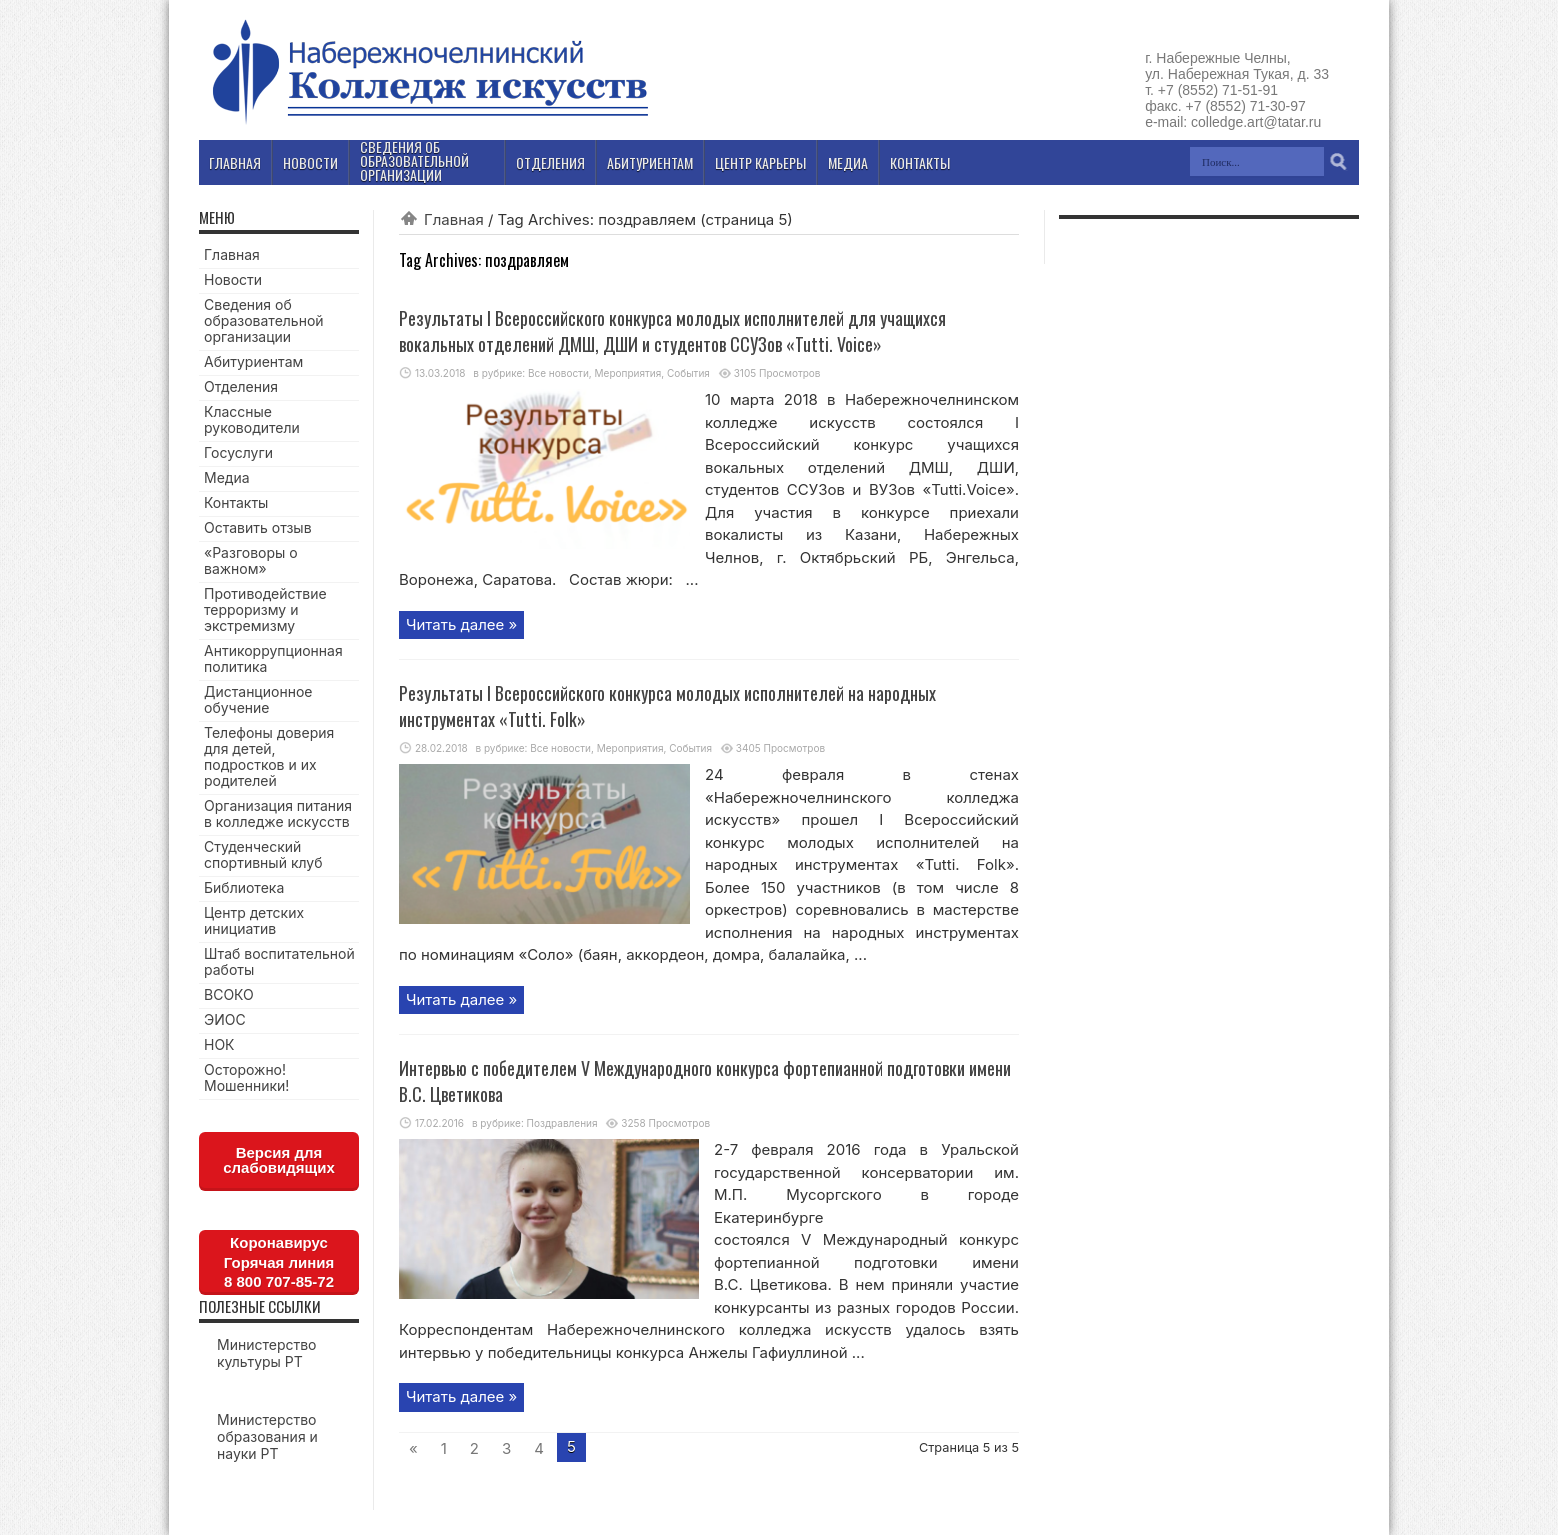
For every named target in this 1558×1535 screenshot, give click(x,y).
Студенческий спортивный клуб (263, 854)
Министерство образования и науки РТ (267, 1436)
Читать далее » (461, 624)
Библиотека (244, 887)
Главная (454, 219)
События (688, 373)
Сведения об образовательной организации (264, 320)
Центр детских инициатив (254, 920)
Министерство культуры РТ (267, 1353)
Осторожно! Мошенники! (246, 1077)
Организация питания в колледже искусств (278, 813)
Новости (233, 279)
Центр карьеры (760, 162)
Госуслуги (238, 452)
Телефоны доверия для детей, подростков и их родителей (269, 756)
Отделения (241, 386)
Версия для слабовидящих (279, 1160)
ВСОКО (229, 994)
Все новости (558, 373)
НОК (219, 1044)
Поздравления (562, 1123)
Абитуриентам (253, 361)
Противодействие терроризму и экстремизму (265, 609)
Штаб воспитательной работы (279, 961)
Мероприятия (628, 373)
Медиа (227, 477)
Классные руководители (252, 419)
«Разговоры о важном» (251, 560)
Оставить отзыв (258, 527)
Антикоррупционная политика (273, 658)
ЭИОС (225, 1019)
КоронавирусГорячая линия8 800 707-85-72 (279, 1262)
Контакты (236, 502)
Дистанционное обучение (258, 699)
